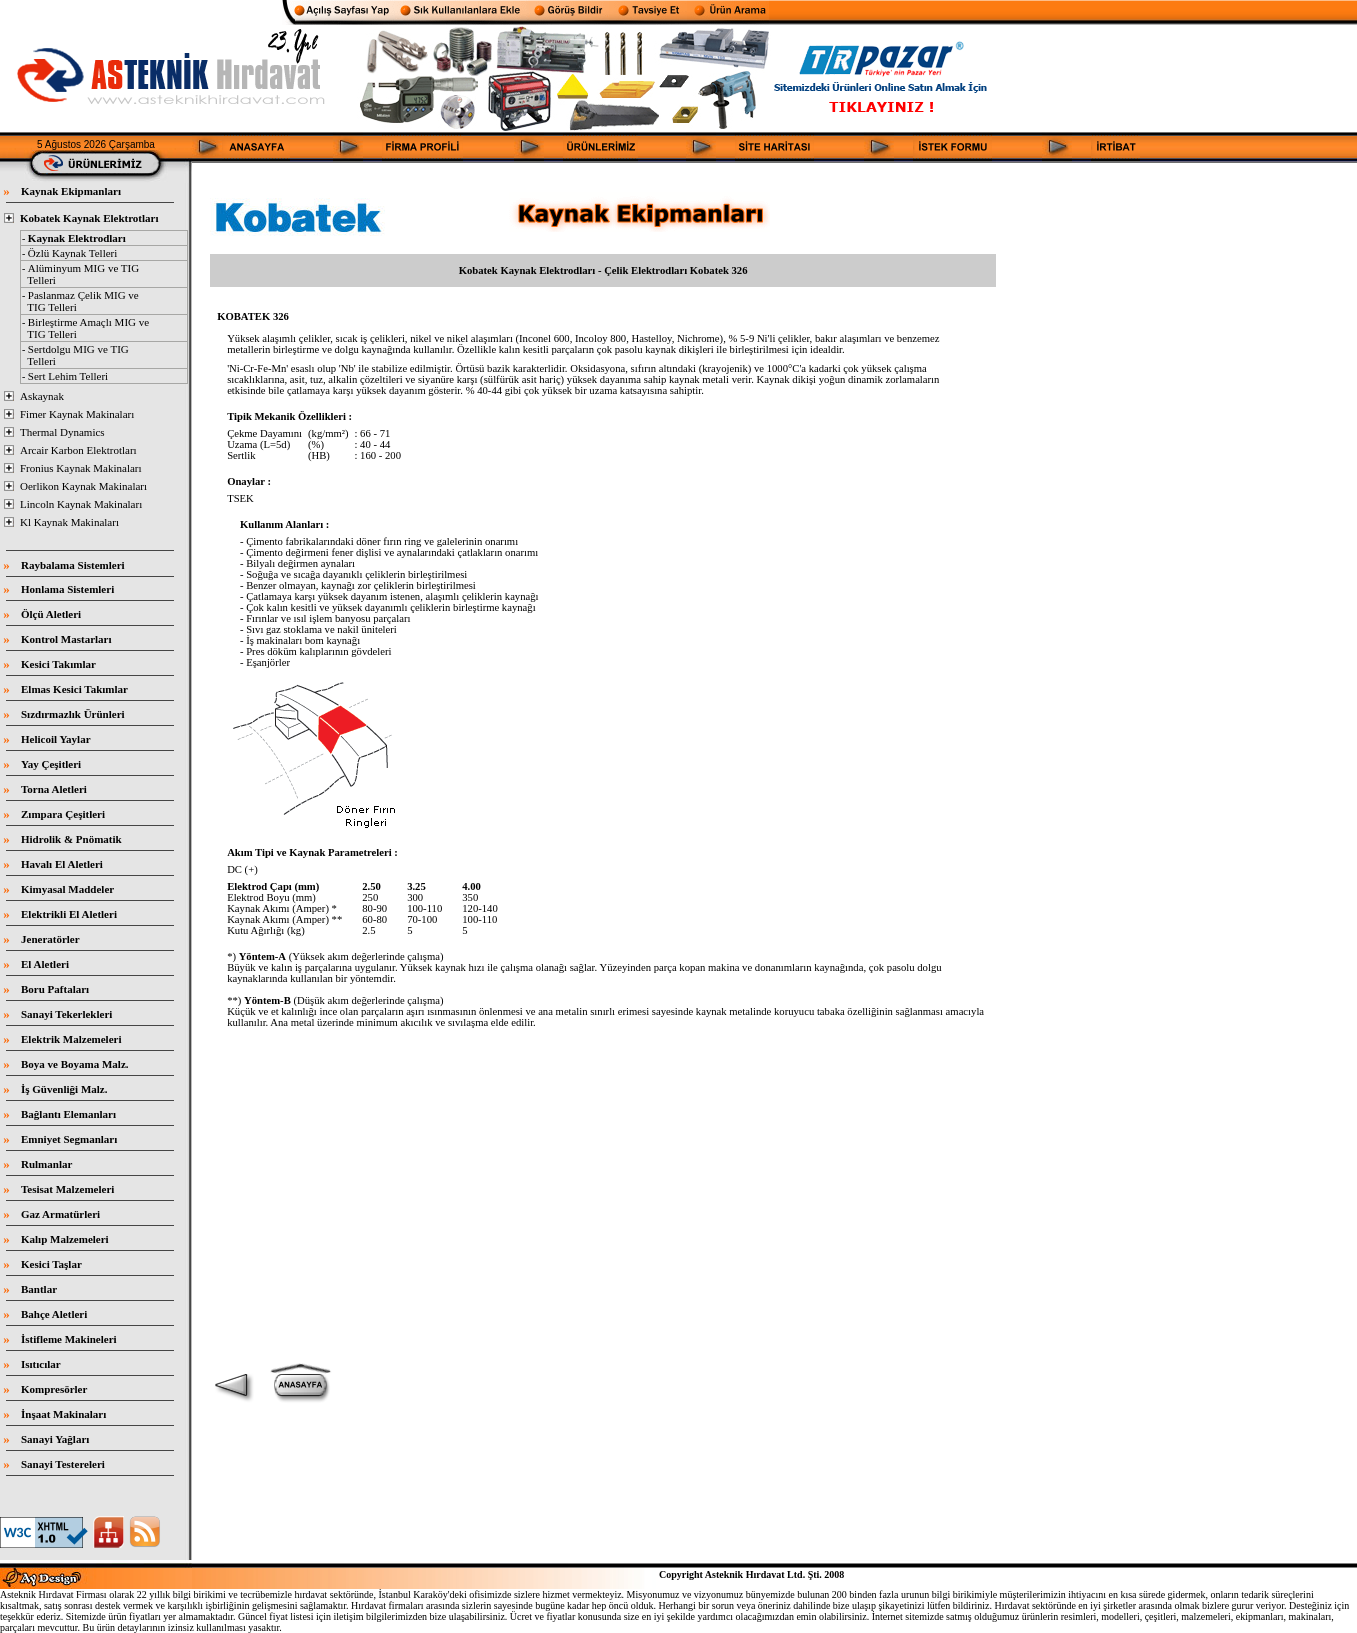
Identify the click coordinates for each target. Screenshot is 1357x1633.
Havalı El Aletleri (62, 864)
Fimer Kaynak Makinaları (77, 414)
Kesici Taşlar (51, 1264)
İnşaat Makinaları (63, 1414)
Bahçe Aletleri (54, 1314)
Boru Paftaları (55, 989)
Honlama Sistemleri (67, 589)
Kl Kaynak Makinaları (69, 522)
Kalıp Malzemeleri (65, 1239)
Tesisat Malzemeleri (67, 1189)
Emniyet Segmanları (69, 1139)
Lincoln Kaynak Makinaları (81, 504)
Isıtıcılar (41, 1364)
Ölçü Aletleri (51, 614)
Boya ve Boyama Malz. (75, 1064)
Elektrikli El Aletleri (69, 914)
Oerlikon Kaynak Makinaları (83, 486)
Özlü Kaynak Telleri (72, 253)
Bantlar (39, 1289)
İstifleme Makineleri (69, 1339)
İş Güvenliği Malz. (64, 1089)
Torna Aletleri (54, 789)
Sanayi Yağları (55, 1439)
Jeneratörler (50, 939)
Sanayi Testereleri (63, 1464)
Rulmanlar (46, 1164)
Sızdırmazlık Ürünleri (73, 714)
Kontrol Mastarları (66, 639)
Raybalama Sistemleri (73, 565)
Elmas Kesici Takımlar (74, 689)
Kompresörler (54, 1389)
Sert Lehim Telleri (68, 376)
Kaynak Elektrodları (77, 238)
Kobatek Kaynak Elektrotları (89, 218)
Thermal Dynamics (62, 432)
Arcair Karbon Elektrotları (78, 450)
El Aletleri (45, 964)
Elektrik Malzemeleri (71, 1039)
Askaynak (42, 396)
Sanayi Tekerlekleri (66, 1014)
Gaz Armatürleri (60, 1214)
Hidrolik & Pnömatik (71, 839)
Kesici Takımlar (58, 664)
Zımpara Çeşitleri (63, 814)
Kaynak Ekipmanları (71, 191)
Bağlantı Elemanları (68, 1114)
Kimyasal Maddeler (67, 889)
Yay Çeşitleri (51, 764)
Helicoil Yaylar (56, 739)
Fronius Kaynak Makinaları (81, 468)
